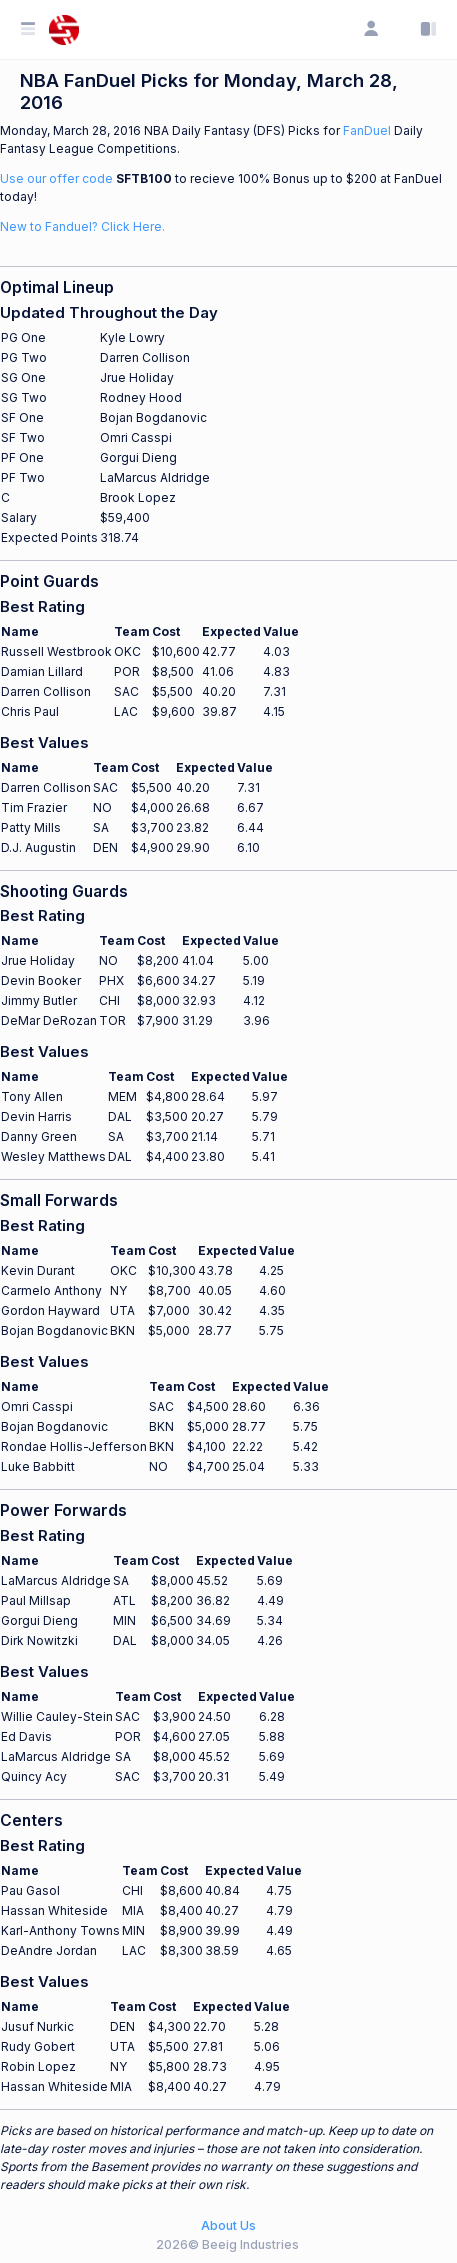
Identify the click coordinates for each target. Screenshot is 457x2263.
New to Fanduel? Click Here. (82, 226)
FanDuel (367, 130)
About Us (228, 2225)
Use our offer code (56, 178)
